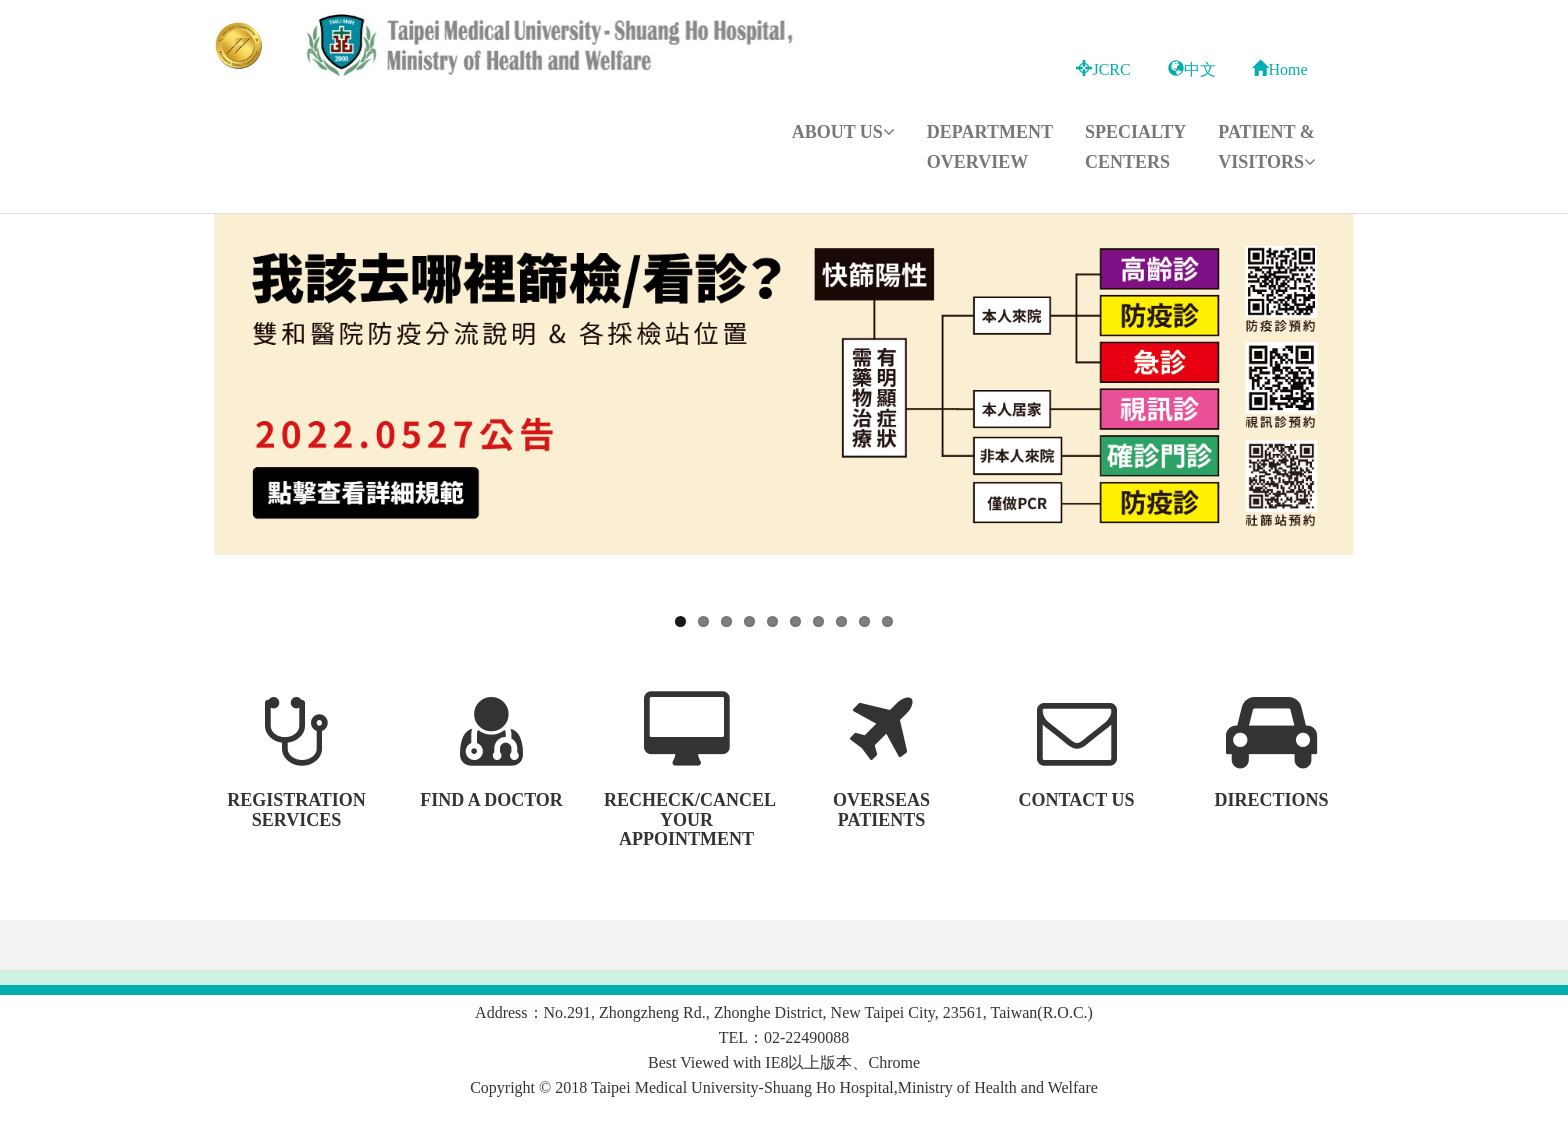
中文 (1192, 69)
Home (1279, 69)
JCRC (1103, 69)
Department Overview (990, 147)
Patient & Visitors (1267, 147)
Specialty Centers (1135, 147)
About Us (843, 132)
